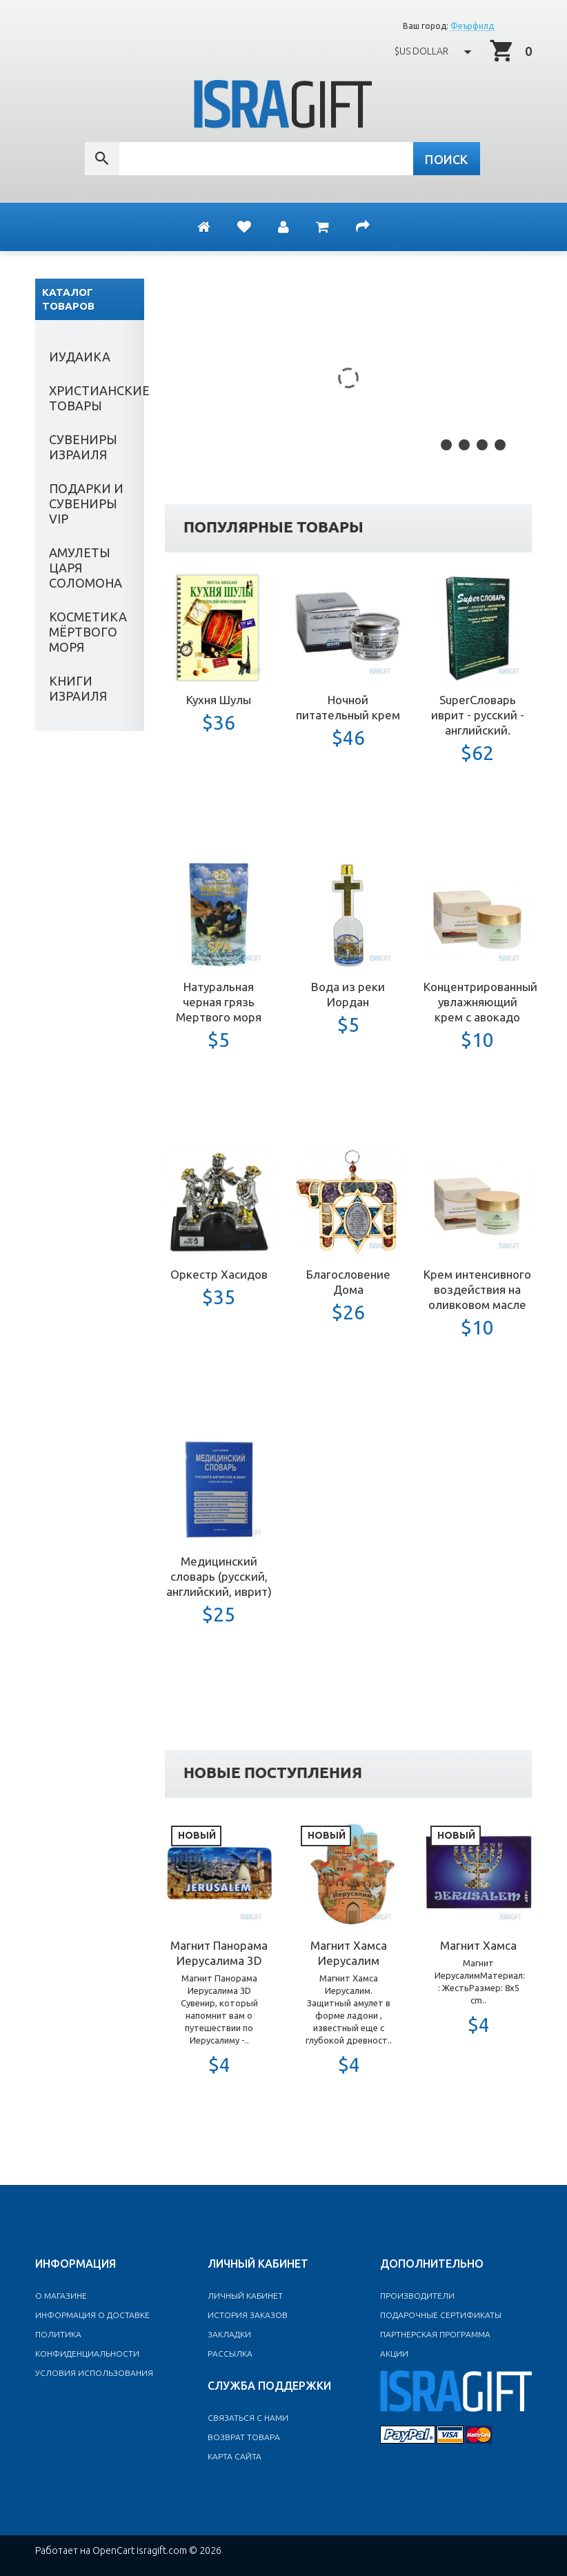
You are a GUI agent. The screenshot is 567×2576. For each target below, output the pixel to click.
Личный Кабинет (245, 2295)
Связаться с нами (248, 2417)
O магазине (61, 2295)
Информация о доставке (92, 2314)
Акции (394, 2353)
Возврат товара (244, 2437)
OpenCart (113, 2550)
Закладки (229, 2334)
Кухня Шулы (218, 699)
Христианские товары (96, 397)
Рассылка (230, 2353)
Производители (417, 2295)
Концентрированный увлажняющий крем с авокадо (480, 1002)
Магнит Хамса (478, 1945)
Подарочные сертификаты (440, 2314)
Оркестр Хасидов (219, 1274)
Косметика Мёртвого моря (88, 632)
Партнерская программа (435, 2334)
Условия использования (94, 2372)
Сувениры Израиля (83, 446)
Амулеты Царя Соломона (85, 568)
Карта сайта (234, 2456)
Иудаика (79, 356)
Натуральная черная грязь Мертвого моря (218, 1002)
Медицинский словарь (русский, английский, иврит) (219, 1576)
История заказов (248, 2314)
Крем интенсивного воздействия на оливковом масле (477, 1289)
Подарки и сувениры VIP (86, 503)
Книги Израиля (78, 688)
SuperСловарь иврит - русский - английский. (477, 715)
